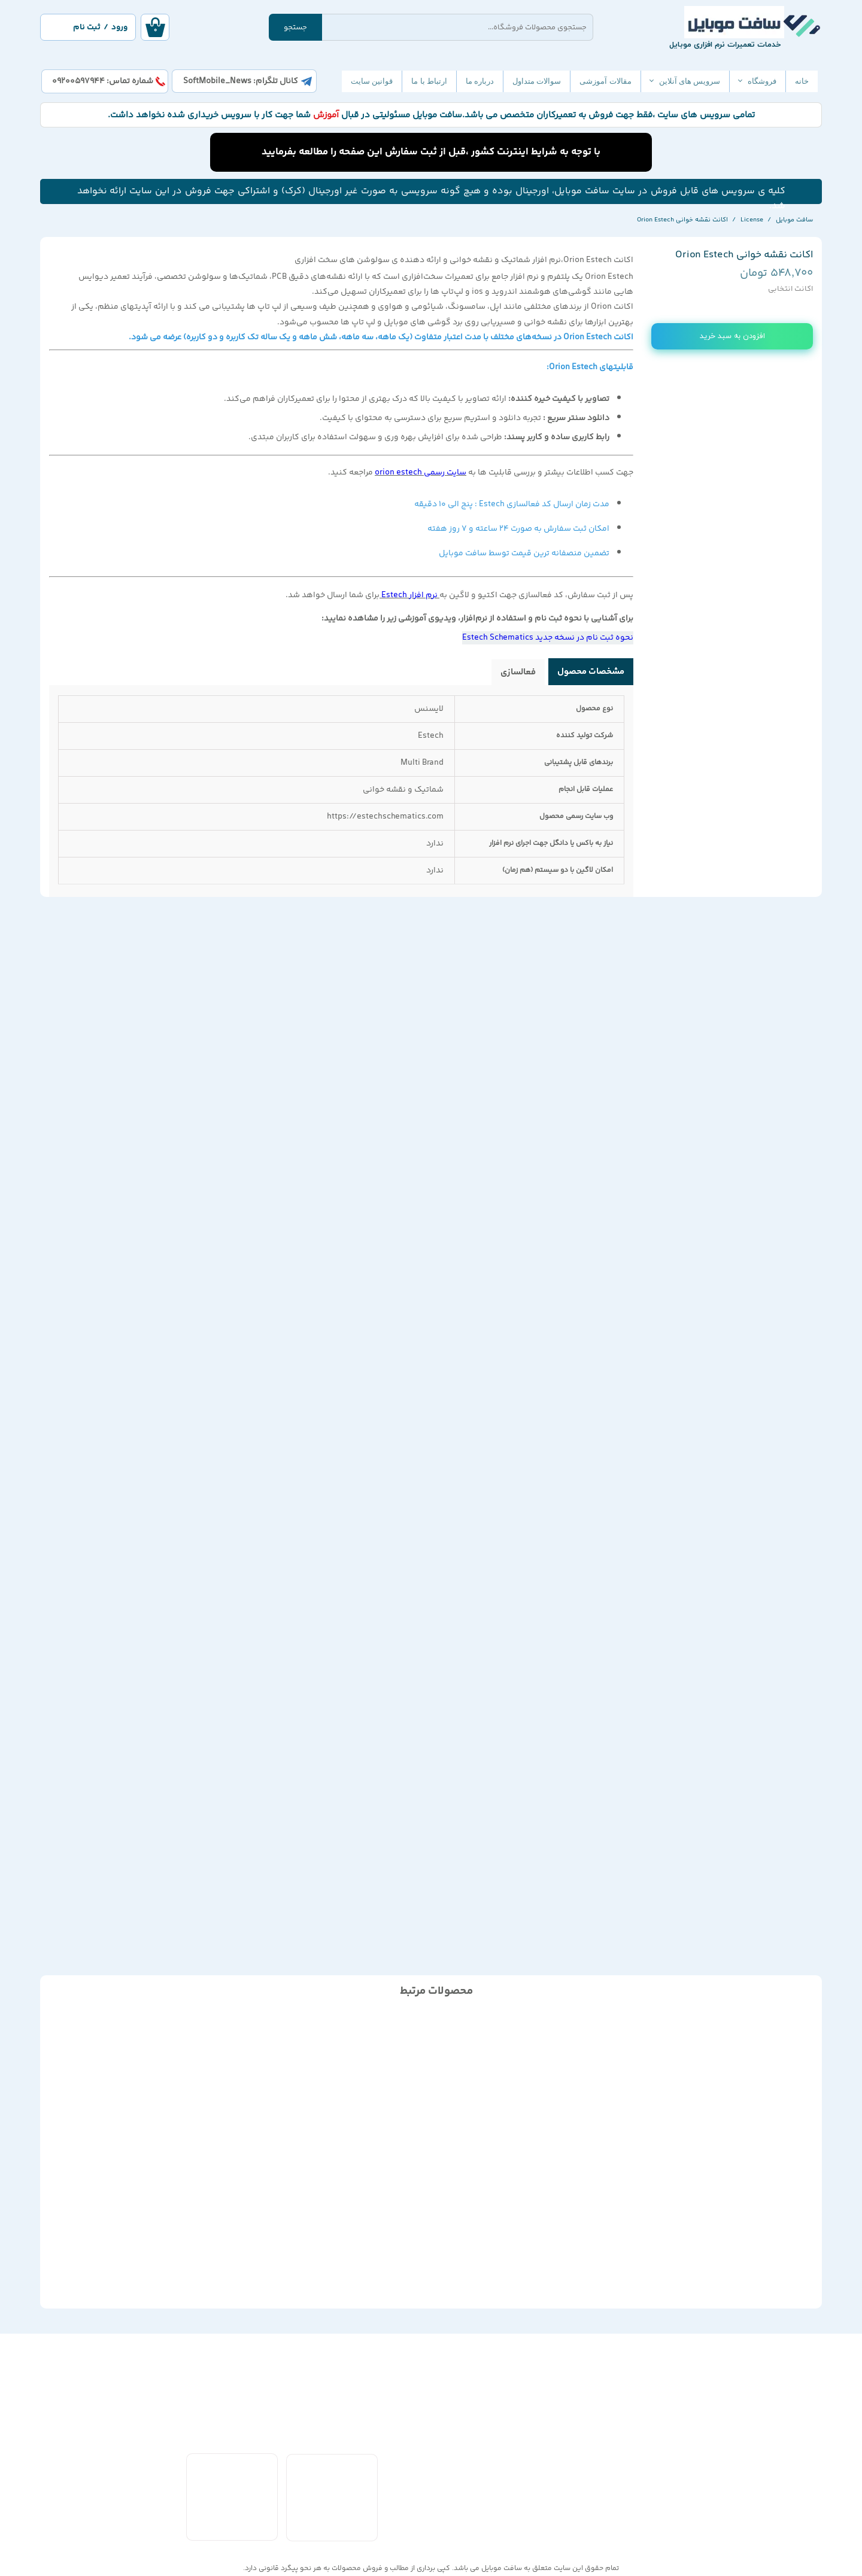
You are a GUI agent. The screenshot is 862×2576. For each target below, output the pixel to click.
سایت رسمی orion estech (420, 472)
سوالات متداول (536, 81)
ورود (119, 27)
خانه (802, 81)
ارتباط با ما (429, 81)
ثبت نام (87, 27)
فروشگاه (762, 81)
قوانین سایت (372, 81)
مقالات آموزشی (605, 81)
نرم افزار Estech (409, 595)
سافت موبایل (501, 2568)
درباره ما (480, 81)
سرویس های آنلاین (690, 81)
